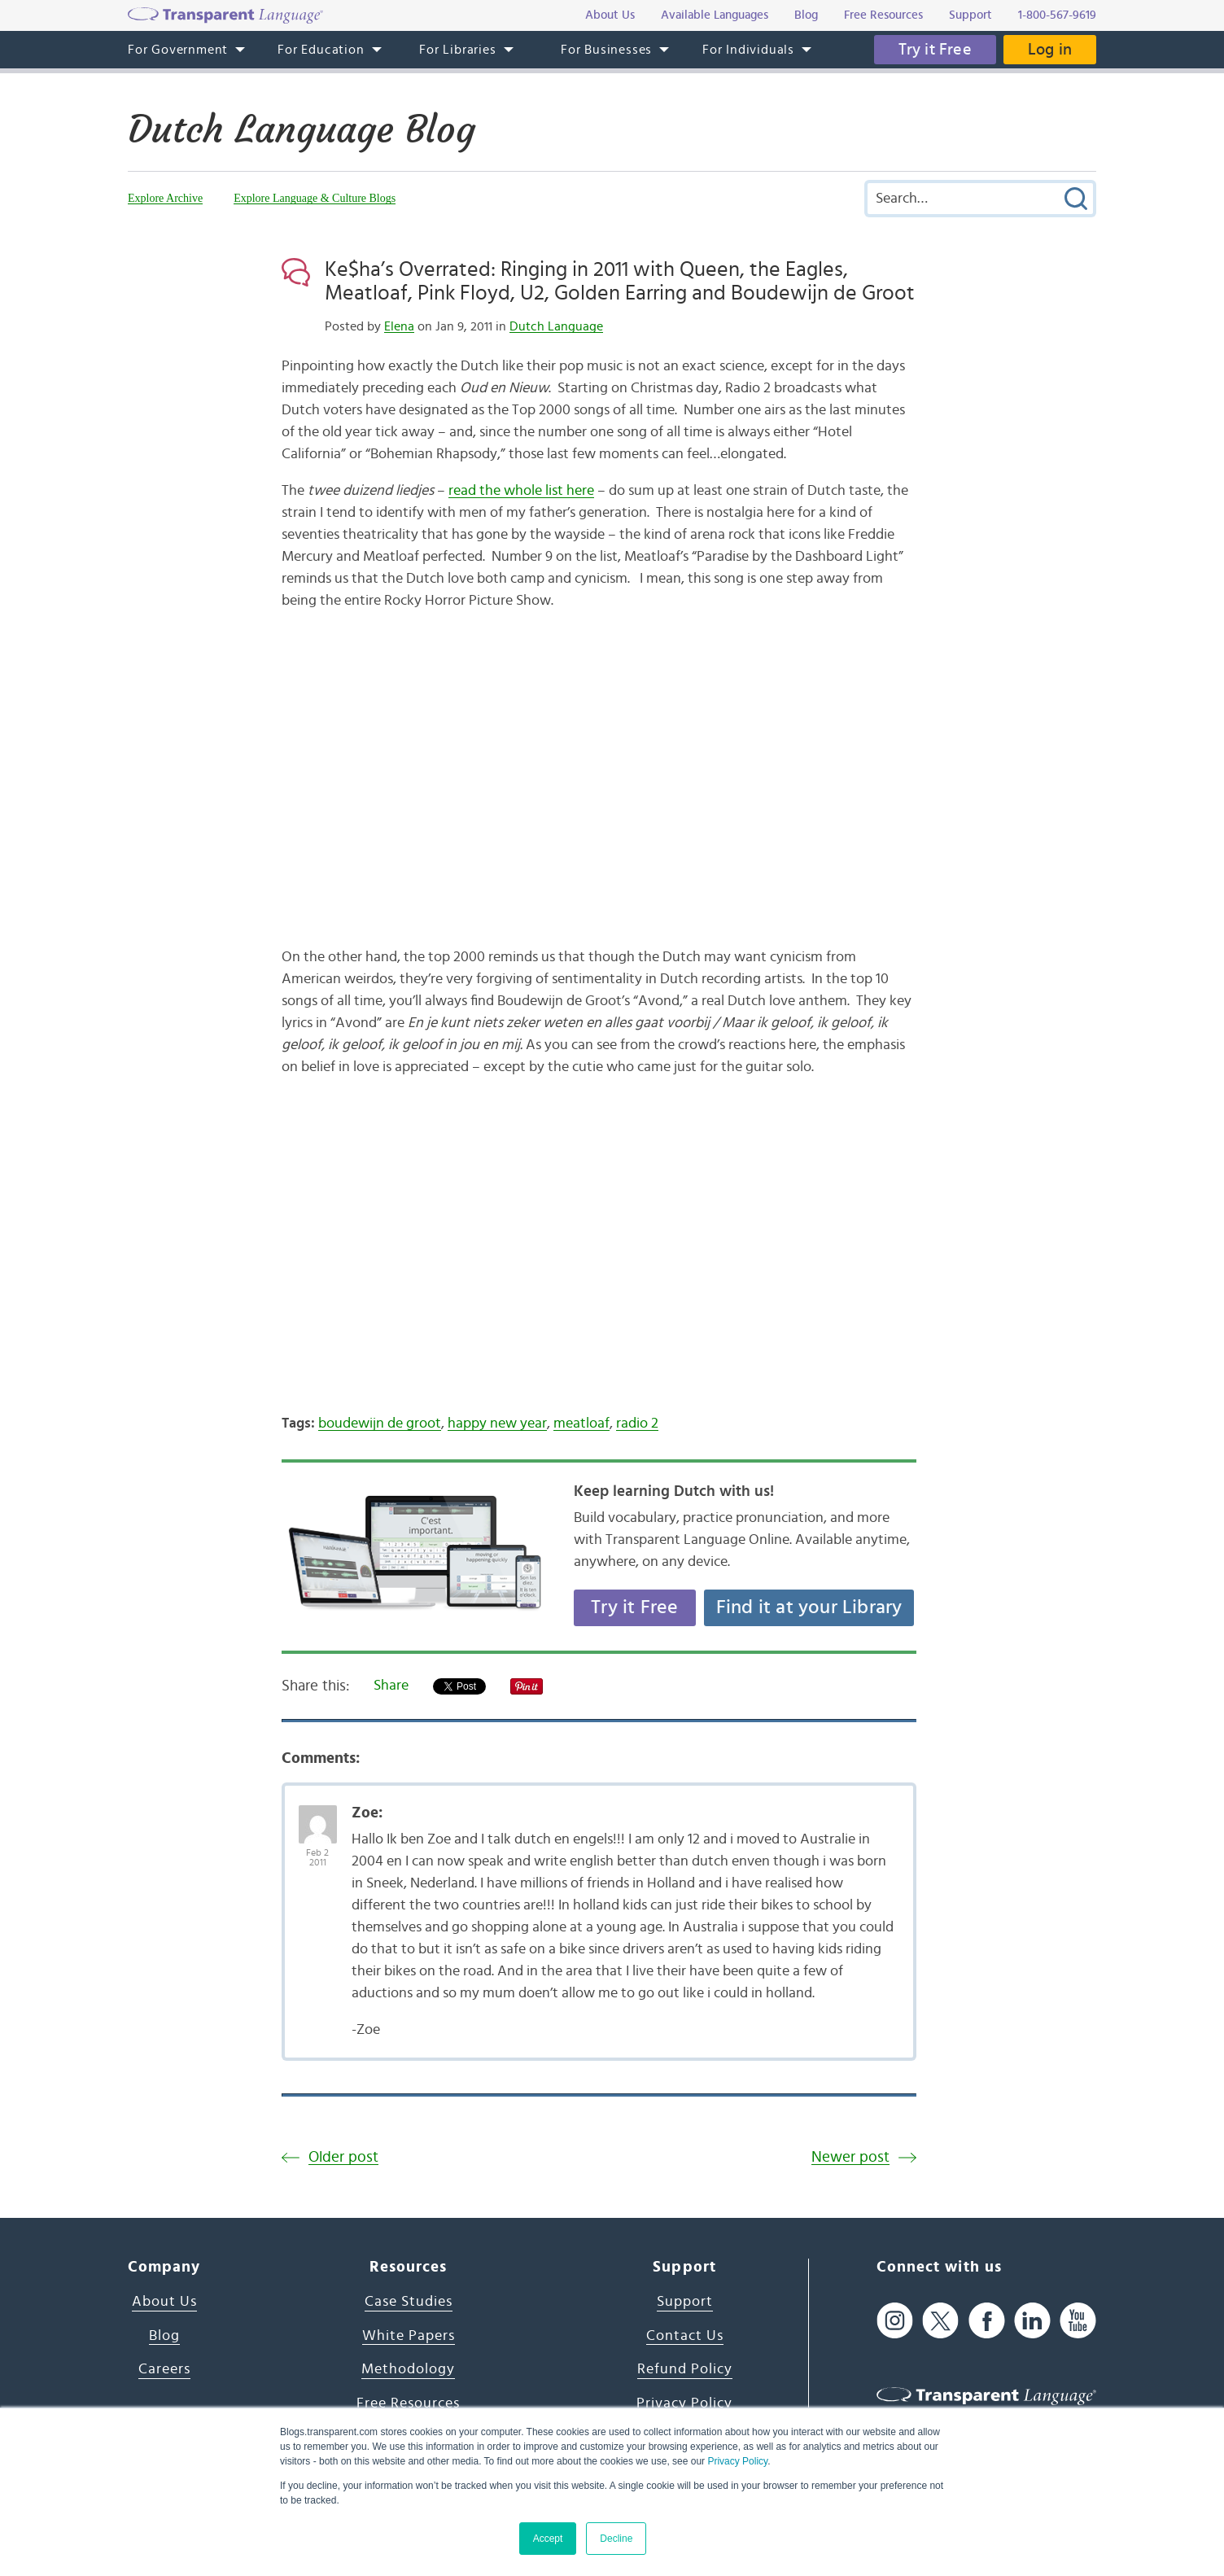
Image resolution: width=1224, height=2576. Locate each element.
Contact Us (684, 2336)
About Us (164, 2301)
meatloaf (581, 1423)
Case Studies (408, 2301)
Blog (164, 2336)
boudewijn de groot (379, 1423)
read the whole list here (521, 490)
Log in (1050, 50)
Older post (343, 2157)
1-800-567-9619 (1057, 15)
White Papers (408, 2336)
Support (685, 2301)
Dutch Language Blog (301, 129)
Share (391, 1685)
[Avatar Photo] (318, 1815)
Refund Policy (684, 2369)
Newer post (850, 2157)
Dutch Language (556, 326)
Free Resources (408, 2403)
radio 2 (637, 1423)
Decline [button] (616, 2538)
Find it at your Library (809, 1607)
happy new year (497, 1423)
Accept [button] (548, 2538)
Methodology (408, 2369)
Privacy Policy (737, 2461)
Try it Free (935, 50)
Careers (164, 2369)
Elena (399, 326)
